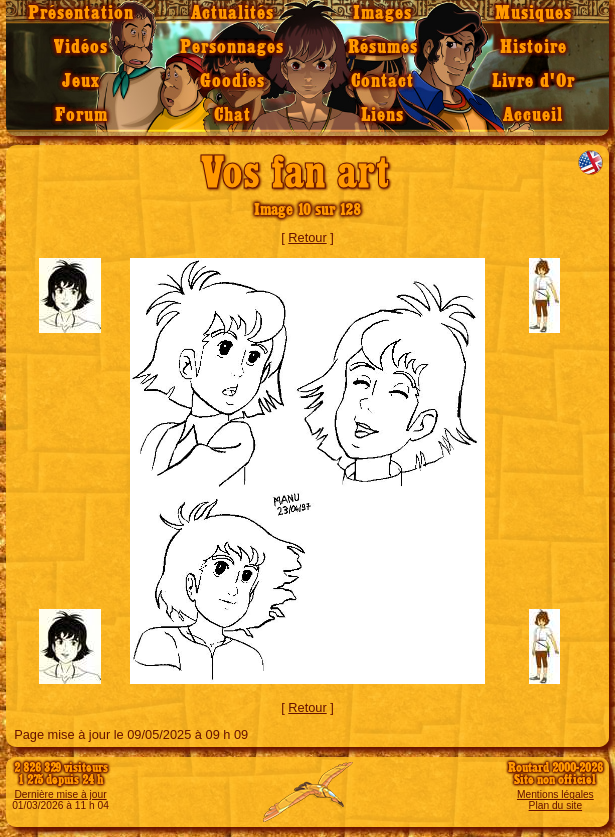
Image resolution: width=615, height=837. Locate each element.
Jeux (81, 81)
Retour (307, 237)
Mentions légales (555, 794)
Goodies (232, 81)
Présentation (81, 13)
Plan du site (555, 805)
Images (382, 13)
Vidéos (81, 47)
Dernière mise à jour (60, 794)
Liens (382, 115)
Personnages (232, 47)
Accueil (533, 115)
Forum (81, 115)
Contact (382, 81)
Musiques (533, 13)
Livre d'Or (533, 81)
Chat (232, 115)
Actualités (232, 13)
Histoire (533, 47)
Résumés (383, 47)
